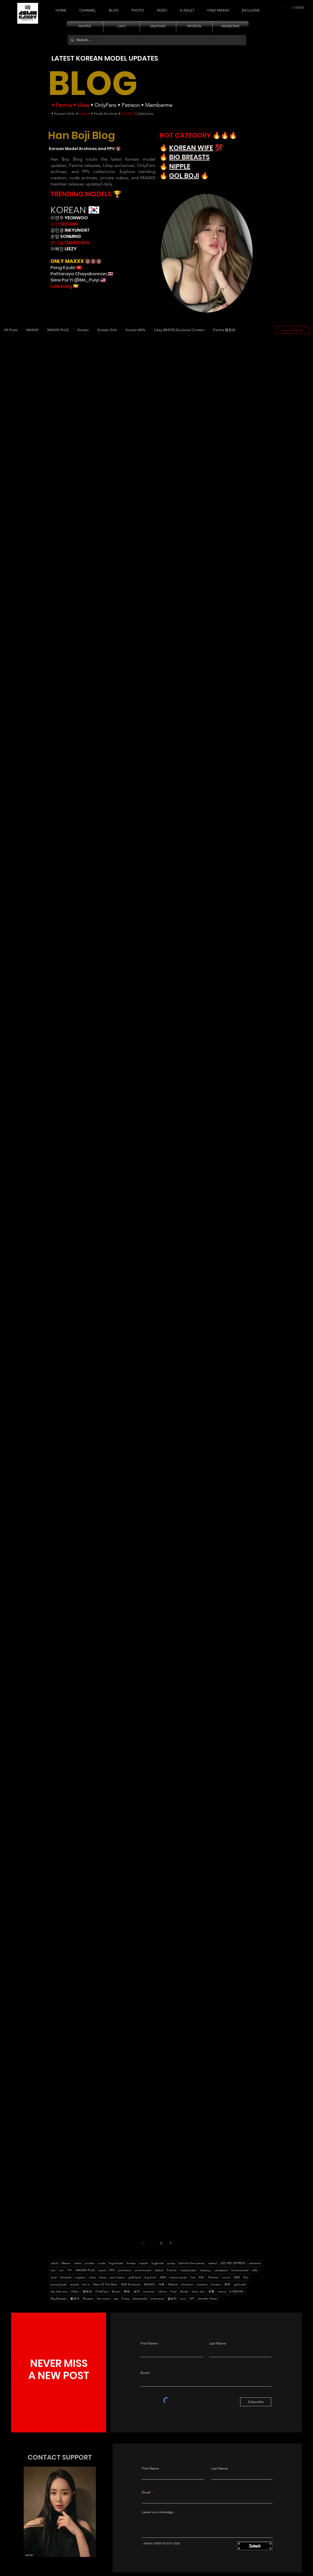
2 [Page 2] (161, 2243)
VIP (191, 2298)
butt (54, 2277)
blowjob (65, 2277)
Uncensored (239, 2270)
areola (74, 2284)
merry (222, 2291)
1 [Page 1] (152, 2243)
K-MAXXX (236, 2291)
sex (53, 2270)
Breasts (88, 2298)
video (77, 2263)
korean (216, 2284)
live (193, 2277)
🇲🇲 (75, 286)
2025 (237, 2277)
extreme (255, 2263)
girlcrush (240, 2284)
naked (212, 2263)
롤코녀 (74, 2298)
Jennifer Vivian (207, 2298)
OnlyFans (105, 105)
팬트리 (87, 2291)
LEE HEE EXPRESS (232, 2263)
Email (145, 2373)
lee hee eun (59, 2291)
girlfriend (134, 2277)
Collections (143, 113)
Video (75, 2291)
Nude (184, 2291)
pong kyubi (59, 2284)
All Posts (10, 330)
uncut (226, 2277)
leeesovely (140, 2298)
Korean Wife (135, 330)
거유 (161, 2284)
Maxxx (66, 2263)
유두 (227, 2284)
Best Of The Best (105, 2284)
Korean (83, 330)
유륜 (211, 2291)
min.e (86, 2284)
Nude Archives (106, 113)
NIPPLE (179, 166)
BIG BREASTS (189, 157)
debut (159, 2270)
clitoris (162, 2291)
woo (183, 2298)
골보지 (172, 2298)
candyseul (221, 2270)
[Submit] (254, 2546)
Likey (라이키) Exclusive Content (179, 330)
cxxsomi (202, 2284)
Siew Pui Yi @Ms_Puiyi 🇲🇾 (78, 280)
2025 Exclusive (130, 2284)
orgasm (80, 2277)
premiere (124, 2270)
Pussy (125, 2298)
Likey (83, 105)
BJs (245, 2277)
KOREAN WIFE (191, 147)
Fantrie (64, 105)
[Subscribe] (255, 2401)
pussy (171, 2263)
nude (101, 2263)
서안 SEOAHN (64, 224)
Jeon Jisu (198, 2291)
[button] (187, 8)
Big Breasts (59, 2298)
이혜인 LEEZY (63, 249)
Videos (84, 113)
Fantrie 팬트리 (224, 330)
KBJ (201, 2277)
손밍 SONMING (65, 236)
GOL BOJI (184, 175)
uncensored (143, 2270)
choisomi (187, 2284)
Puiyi (173, 2291)
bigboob (158, 2263)
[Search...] (157, 40)
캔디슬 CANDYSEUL (70, 242)
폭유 (127, 2291)
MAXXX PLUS (58, 330)
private (90, 2263)
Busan (116, 2291)
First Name (149, 2343)
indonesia (157, 2298)
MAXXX (128, 113)
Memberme (158, 105)
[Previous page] (143, 2243)
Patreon (131, 105)
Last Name (217, 2343)
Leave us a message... (159, 2512)
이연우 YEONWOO (69, 218)
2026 (163, 2277)
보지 (136, 2291)
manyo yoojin (178, 2277)
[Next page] (170, 2243)
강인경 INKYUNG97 (69, 230)
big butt (150, 2277)
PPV (112, 2270)
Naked (172, 2284)
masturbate (188, 2270)
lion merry (103, 2298)
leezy (102, 2277)
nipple (143, 2263)
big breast (116, 2263)
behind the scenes (192, 2263)
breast (131, 2263)
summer (149, 2291)
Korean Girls (64, 113)
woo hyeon (117, 2277)
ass (116, 2298)
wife (254, 2270)
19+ (69, 2270)
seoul (102, 2270)
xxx (61, 2270)
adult (54, 2263)
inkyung (205, 2270)
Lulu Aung (61, 286)
